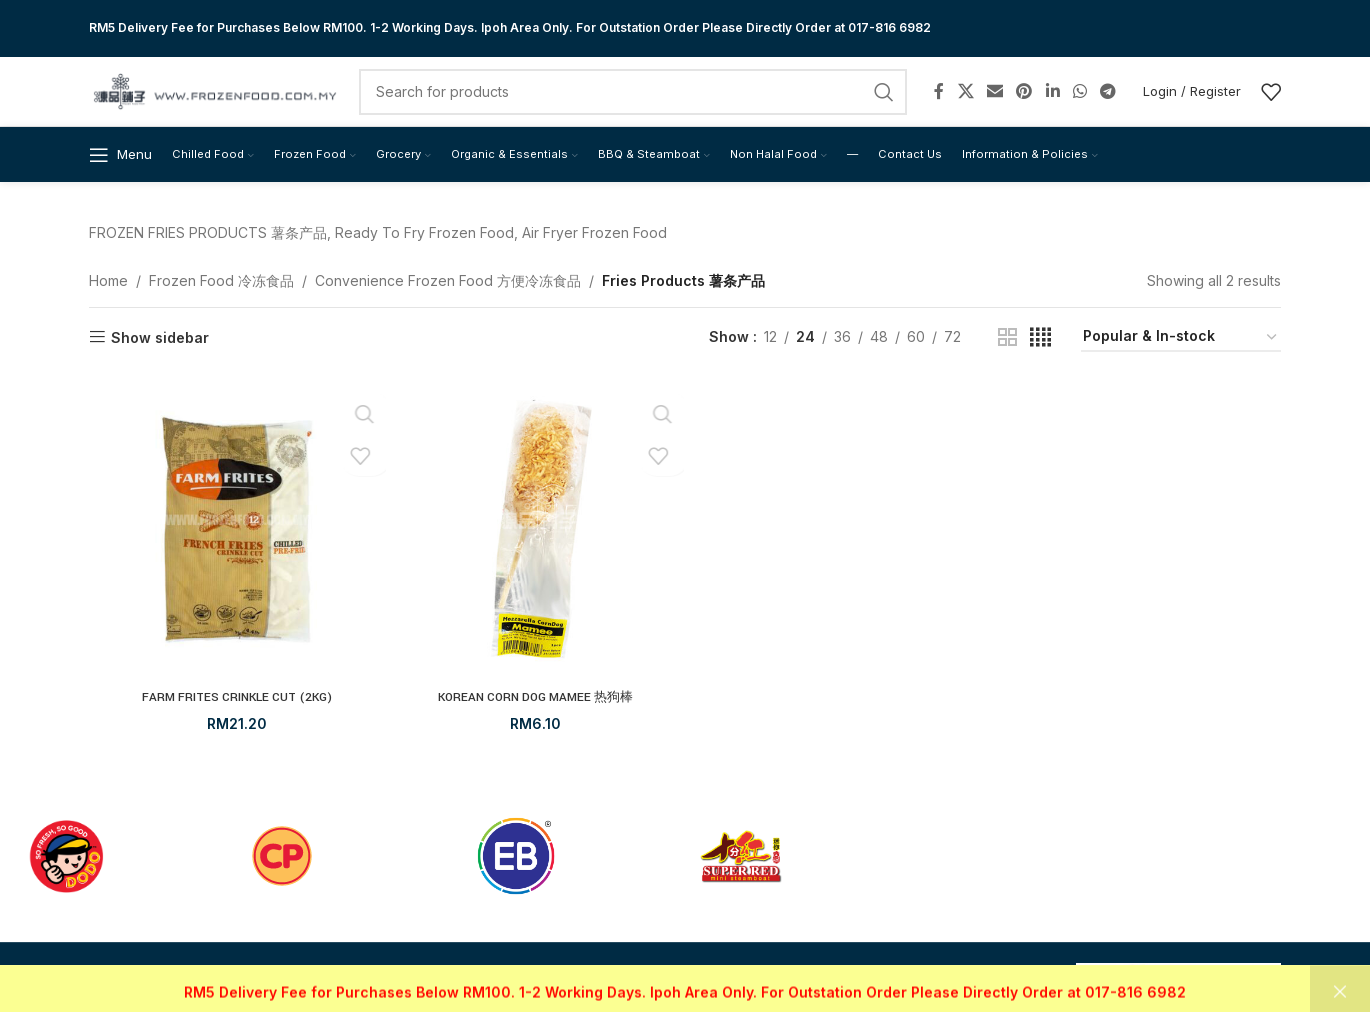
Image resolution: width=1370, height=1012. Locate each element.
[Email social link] (994, 90)
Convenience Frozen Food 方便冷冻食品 (448, 283)
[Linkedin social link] (1052, 90)
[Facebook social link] (939, 90)
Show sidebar (160, 341)
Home (108, 283)
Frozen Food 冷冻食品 (221, 283)
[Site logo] (214, 88)
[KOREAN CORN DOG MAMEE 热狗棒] (536, 534)
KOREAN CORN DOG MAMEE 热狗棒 (536, 700)
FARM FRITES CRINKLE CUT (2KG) (237, 700)
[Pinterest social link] (1024, 90)
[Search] (633, 90)
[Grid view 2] (1007, 341)
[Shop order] (1181, 341)
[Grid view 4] (1040, 341)
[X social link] (965, 90)
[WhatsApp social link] (1079, 90)
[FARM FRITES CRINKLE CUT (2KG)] (237, 534)
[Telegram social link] (1108, 90)
